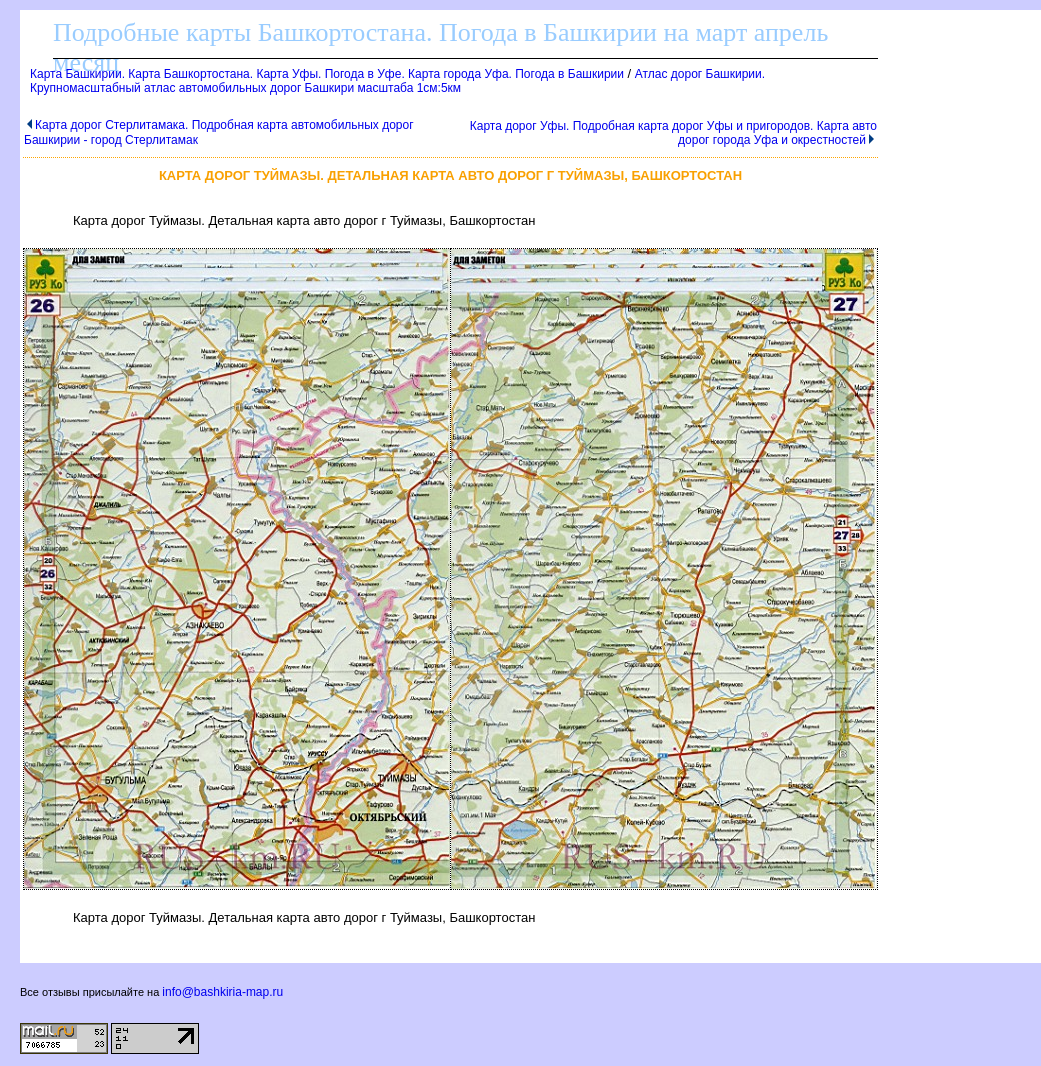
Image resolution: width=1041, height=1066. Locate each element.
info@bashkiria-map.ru (222, 992)
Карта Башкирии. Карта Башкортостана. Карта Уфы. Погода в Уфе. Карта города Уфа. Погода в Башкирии (327, 74)
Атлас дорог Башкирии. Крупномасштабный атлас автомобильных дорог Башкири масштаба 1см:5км (397, 81)
